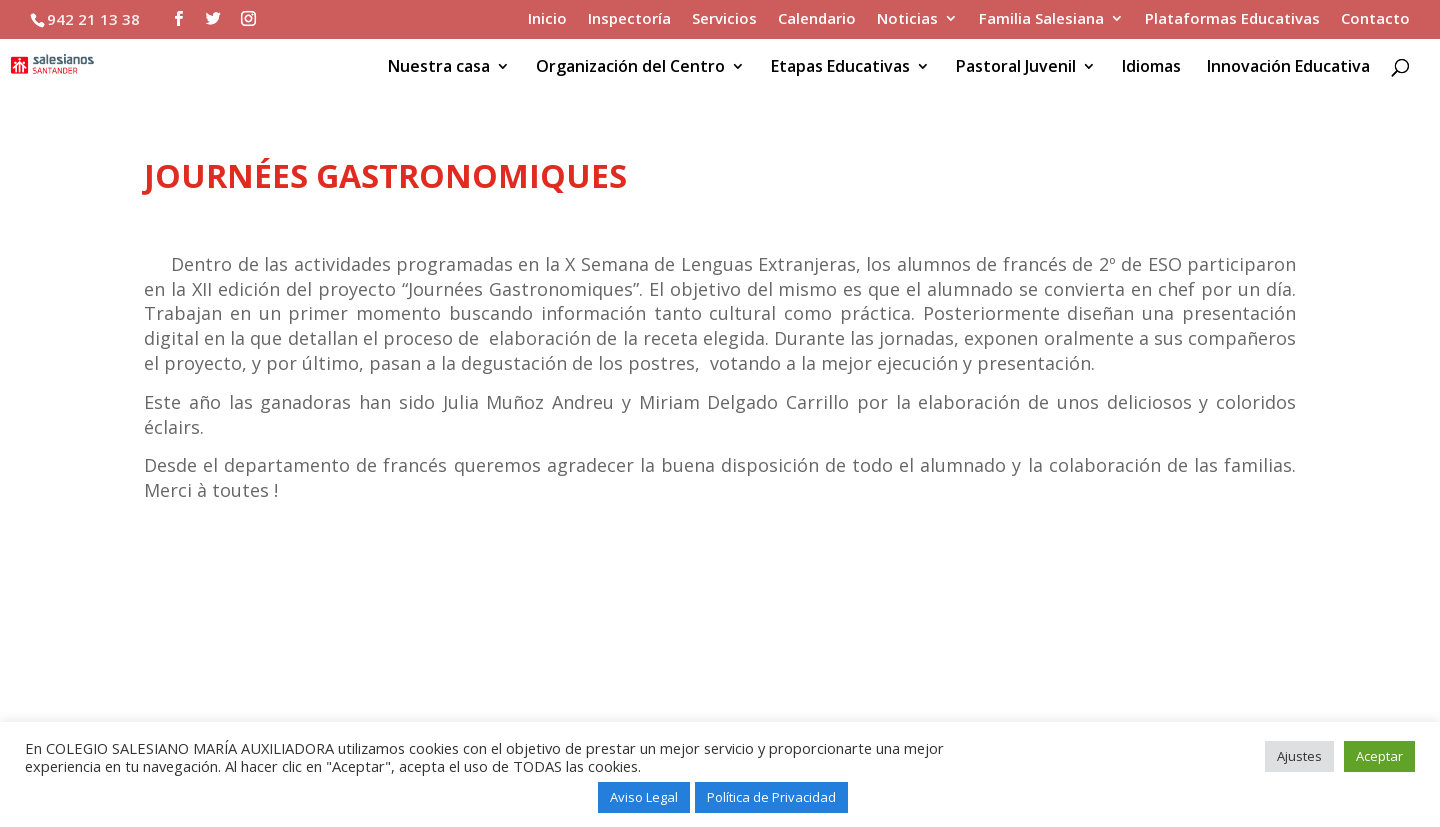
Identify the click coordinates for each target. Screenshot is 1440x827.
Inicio (547, 19)
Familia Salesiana (1041, 19)
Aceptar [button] (1379, 756)
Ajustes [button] (1299, 756)
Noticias (907, 19)
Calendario (817, 19)
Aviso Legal (644, 797)
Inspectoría (629, 19)
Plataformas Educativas (1232, 19)
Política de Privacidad (771, 797)
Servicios (724, 19)
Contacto (1375, 19)
